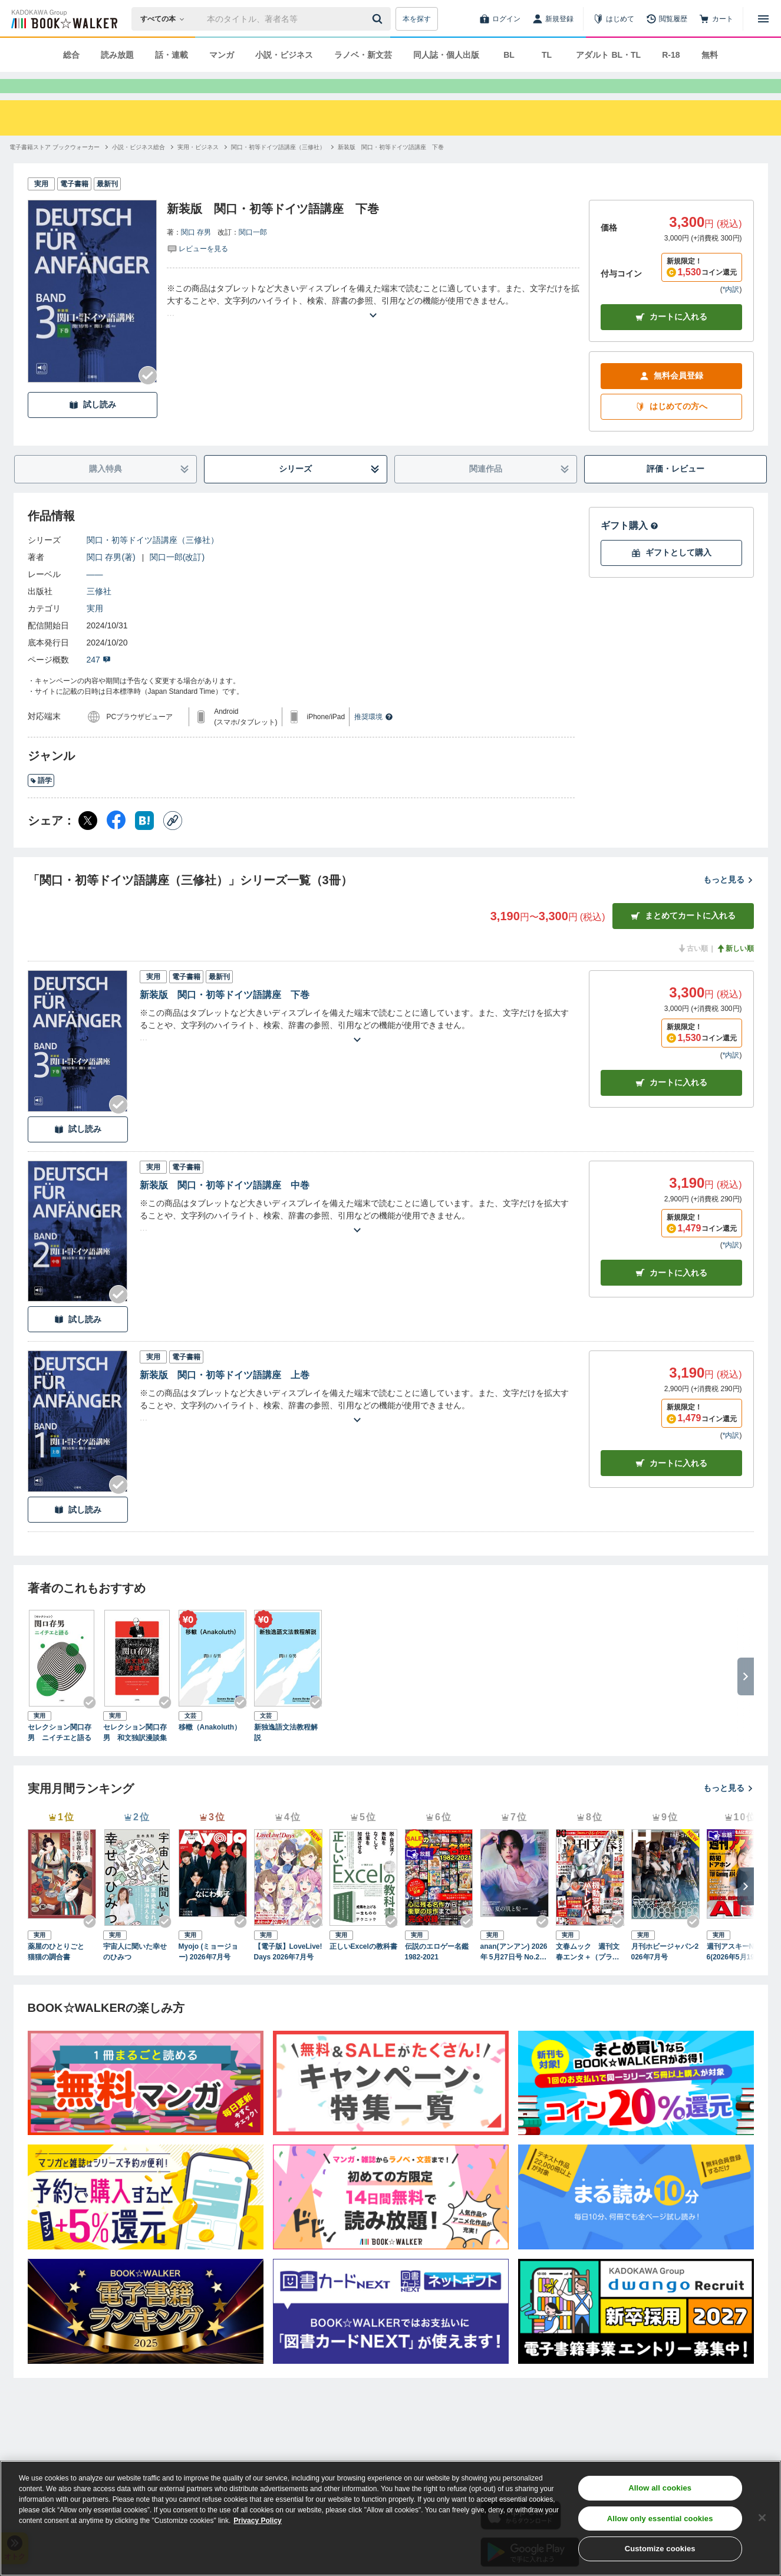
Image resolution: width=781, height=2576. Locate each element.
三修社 (99, 612)
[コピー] (173, 842)
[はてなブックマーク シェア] (144, 842)
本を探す (417, 19)
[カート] (716, 19)
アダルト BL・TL (608, 55)
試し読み (92, 426)
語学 (41, 802)
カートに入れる (671, 338)
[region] (390, 2518)
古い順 (692, 969)
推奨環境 (373, 738)
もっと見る (728, 900)
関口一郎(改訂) (177, 578)
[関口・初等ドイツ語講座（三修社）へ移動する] (278, 168)
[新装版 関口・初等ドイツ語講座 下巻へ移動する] (391, 168)
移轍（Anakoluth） (210, 1748)
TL (547, 55)
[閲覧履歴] (667, 19)
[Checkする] (148, 396)
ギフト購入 (629, 547)
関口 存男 (196, 253)
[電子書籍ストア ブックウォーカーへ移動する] (54, 168)
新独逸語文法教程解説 (286, 1753)
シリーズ (329, 490)
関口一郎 (253, 253)
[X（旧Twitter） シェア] (88, 842)
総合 (71, 55)
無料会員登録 (671, 397)
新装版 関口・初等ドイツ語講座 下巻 (224, 1016)
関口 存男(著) (111, 578)
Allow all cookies (659, 2487)
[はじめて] (614, 19)
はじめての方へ (671, 428)
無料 (709, 55)
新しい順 (735, 969)
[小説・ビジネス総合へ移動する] (138, 168)
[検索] (379, 19)
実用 (95, 629)
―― (95, 595)
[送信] (379, 19)
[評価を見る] (197, 269)
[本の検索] (166, 19)
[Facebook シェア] (116, 842)
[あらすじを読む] (373, 322)
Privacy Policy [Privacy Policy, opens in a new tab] (257, 2520)
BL (509, 55)
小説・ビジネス (284, 55)
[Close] (762, 2518)
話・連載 (171, 55)
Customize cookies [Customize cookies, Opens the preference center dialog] (660, 2548)
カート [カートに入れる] (671, 1104)
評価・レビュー (675, 490)
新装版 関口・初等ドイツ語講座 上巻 (224, 1396)
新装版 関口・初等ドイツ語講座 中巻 (224, 1206)
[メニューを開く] (763, 19)
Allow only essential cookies (660, 2518)
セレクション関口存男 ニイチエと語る (59, 1753)
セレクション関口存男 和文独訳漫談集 (135, 1753)
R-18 (671, 55)
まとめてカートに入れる (683, 937)
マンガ (221, 55)
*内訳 (731, 311)
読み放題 (117, 55)
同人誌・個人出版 (446, 55)
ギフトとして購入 (671, 574)
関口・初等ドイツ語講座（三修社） (153, 561)
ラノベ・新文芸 (363, 55)
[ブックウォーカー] (63, 19)
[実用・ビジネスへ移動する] (198, 168)
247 (99, 681)
